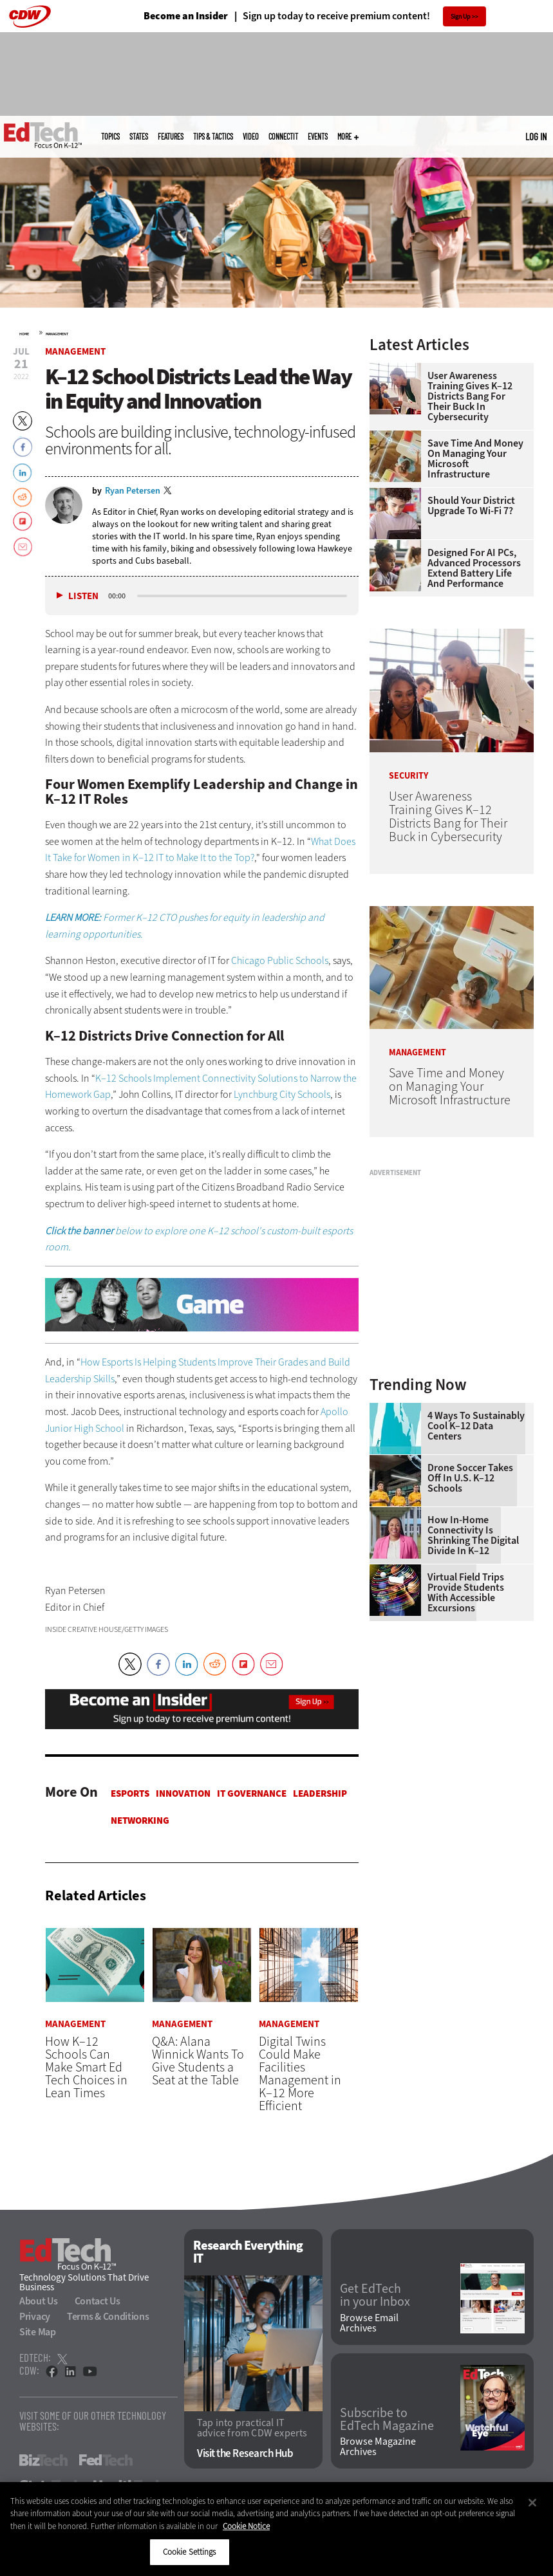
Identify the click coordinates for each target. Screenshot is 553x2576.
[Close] (532, 2502)
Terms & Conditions (108, 2316)
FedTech (106, 2460)
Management (57, 334)
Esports (130, 1793)
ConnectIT (283, 136)
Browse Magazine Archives (378, 2446)
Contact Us (97, 2301)
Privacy (34, 2316)
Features (170, 136)
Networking (140, 1820)
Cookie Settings (189, 2551)
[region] (276, 2529)
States (138, 136)
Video (251, 136)
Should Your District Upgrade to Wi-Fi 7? (471, 506)
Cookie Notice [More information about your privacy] (246, 2526)
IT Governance (251, 1793)
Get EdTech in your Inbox (375, 2295)
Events (318, 136)
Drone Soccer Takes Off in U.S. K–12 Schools (470, 1478)
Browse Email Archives (369, 2323)
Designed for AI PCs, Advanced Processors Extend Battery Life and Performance (474, 568)
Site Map (37, 2332)
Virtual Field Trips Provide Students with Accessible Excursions (465, 1592)
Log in (536, 136)
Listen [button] (83, 596)
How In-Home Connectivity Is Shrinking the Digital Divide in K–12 (473, 1535)
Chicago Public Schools (279, 960)
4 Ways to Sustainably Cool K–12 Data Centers (476, 1426)
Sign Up (461, 16)
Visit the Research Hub (245, 2453)
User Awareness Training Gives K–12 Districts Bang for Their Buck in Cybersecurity (469, 396)
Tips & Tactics (213, 136)
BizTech (43, 2460)
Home (24, 334)
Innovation (183, 1793)
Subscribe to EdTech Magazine (387, 2419)
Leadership (320, 1793)
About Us (38, 2301)
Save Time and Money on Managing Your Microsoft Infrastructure (475, 458)
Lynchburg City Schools (282, 1094)
